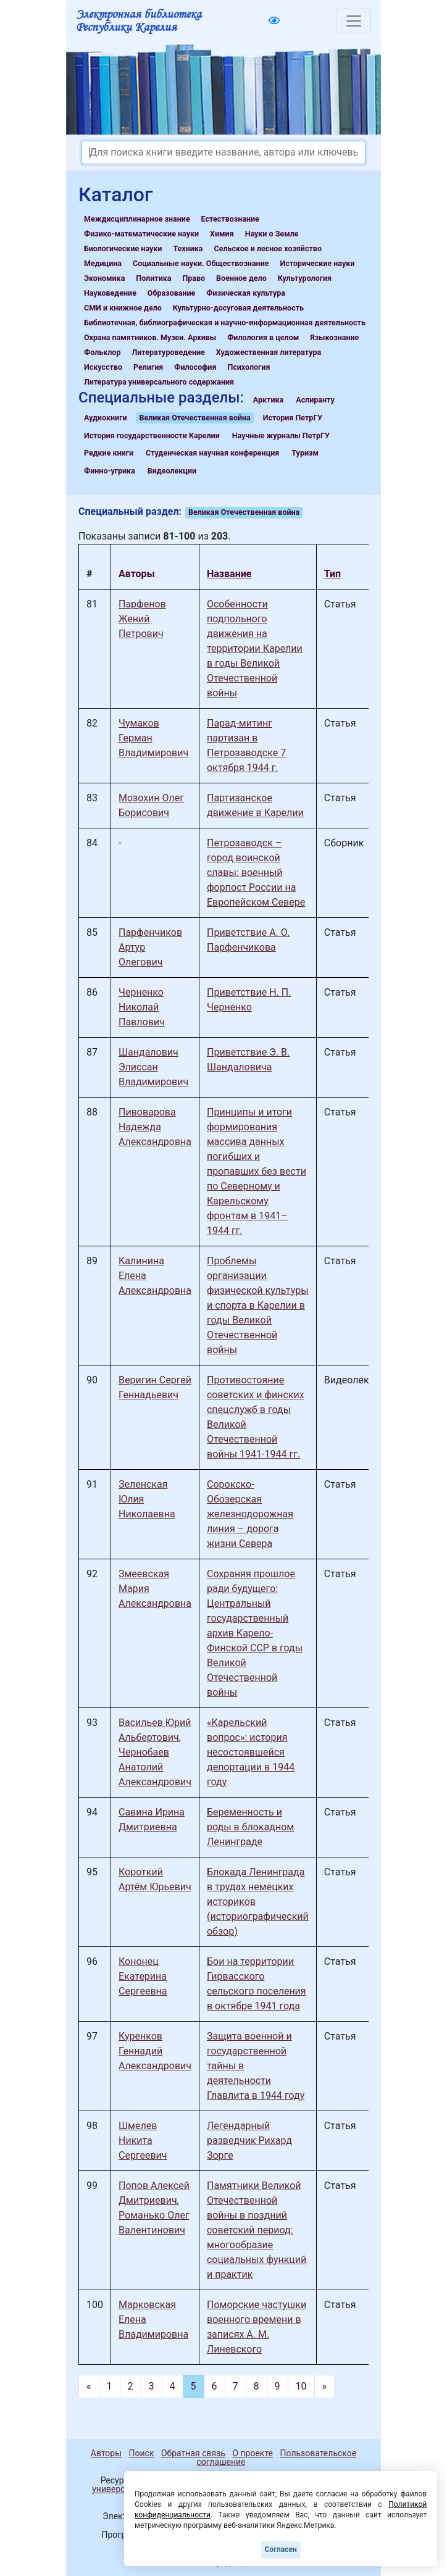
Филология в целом (263, 337)
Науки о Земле (272, 233)
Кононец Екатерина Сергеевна (143, 1976)
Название (229, 574)
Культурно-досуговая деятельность (238, 307)
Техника (188, 248)
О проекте (252, 2453)
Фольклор (102, 352)
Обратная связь (193, 2453)
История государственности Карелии (152, 435)
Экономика (104, 278)
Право (193, 278)
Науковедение (110, 293)
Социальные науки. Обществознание (201, 263)
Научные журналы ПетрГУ (281, 435)
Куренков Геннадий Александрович (155, 2051)
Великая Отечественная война (194, 417)
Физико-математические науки (141, 233)
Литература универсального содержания (159, 381)
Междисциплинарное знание (137, 218)
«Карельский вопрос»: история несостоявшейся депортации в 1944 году (251, 1752)
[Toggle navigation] (353, 21)
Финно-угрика (109, 470)
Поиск (141, 2453)
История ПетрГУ (293, 417)
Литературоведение (168, 352)
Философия (195, 367)
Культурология (305, 278)
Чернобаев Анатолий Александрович (155, 1767)
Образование (172, 293)
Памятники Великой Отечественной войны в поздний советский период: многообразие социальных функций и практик (256, 2230)
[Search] (223, 152)
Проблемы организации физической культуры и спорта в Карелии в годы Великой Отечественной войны (258, 1305)
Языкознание (334, 337)
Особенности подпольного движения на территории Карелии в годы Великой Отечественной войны (255, 648)
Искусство (103, 367)
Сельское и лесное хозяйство (268, 248)
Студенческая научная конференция (212, 452)
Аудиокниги (105, 417)
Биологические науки (123, 248)
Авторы (106, 2453)
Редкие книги (108, 452)
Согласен (281, 2549)
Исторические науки (317, 263)
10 (301, 2386)
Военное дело (241, 278)
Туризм (305, 452)
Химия (222, 233)
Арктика (268, 399)
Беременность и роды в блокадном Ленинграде (250, 1827)
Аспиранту (315, 399)
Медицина (103, 263)
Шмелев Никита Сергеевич (143, 2140)
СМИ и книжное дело (123, 307)
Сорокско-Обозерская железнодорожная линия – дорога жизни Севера (250, 1513)
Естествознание (230, 218)
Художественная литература (268, 352)
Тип (332, 574)
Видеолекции (172, 470)
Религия (148, 367)
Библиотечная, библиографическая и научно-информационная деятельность (225, 322)
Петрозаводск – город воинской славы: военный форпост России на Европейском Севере (256, 872)
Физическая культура (245, 293)
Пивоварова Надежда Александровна (155, 1127)
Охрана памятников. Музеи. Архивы (150, 337)
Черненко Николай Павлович (142, 1007)
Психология (248, 367)
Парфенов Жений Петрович (142, 619)
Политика (153, 278)
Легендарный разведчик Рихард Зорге (249, 2140)
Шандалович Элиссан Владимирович (153, 1067)
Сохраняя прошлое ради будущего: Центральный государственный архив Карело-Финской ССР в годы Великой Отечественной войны (255, 1633)
